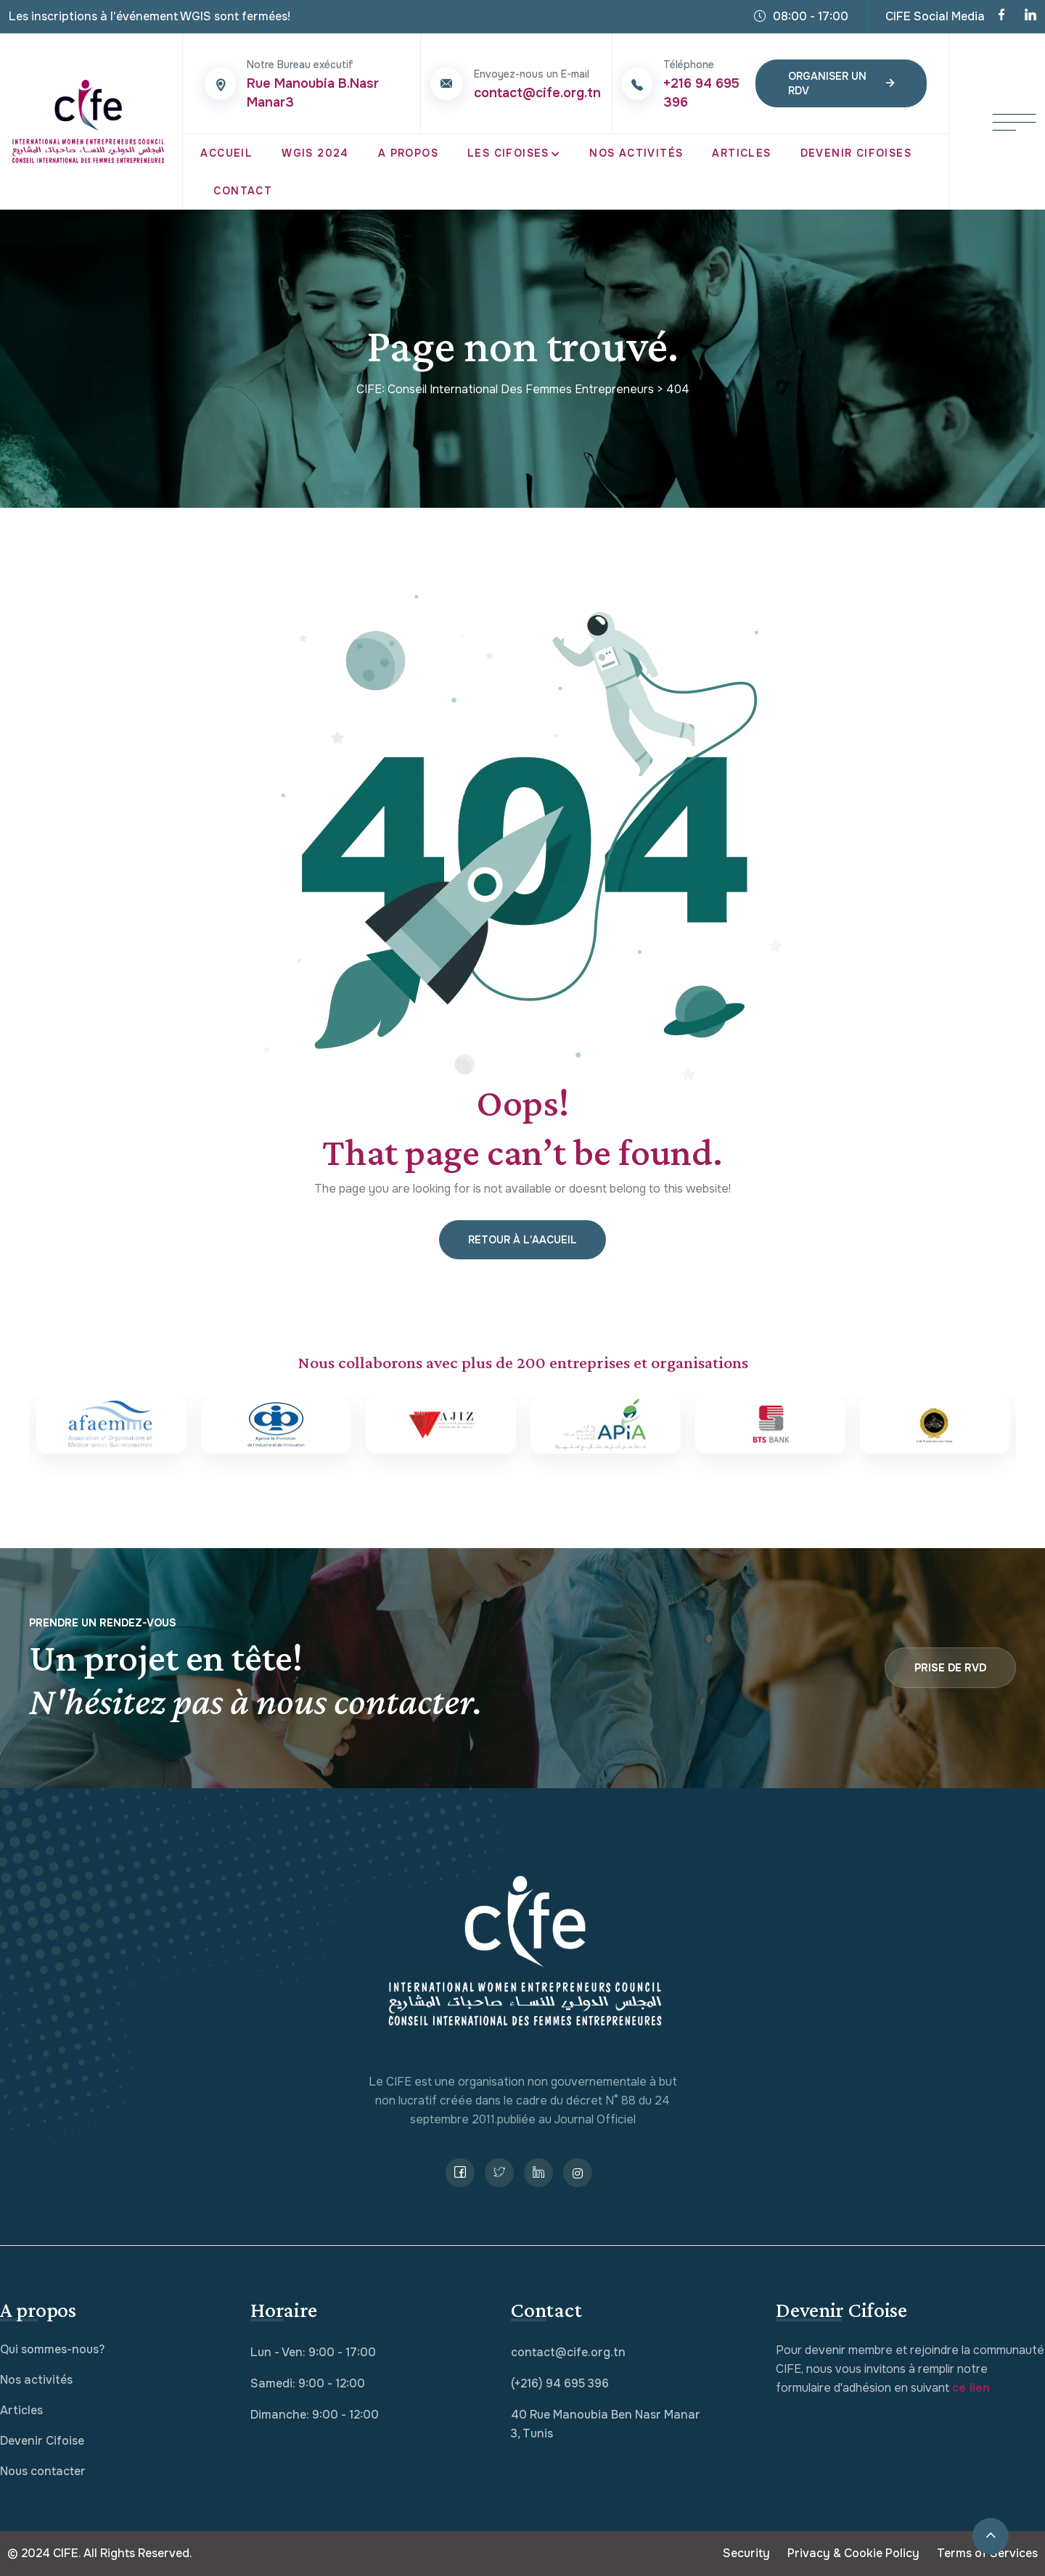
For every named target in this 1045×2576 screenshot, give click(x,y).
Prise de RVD (950, 1667)
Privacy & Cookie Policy (853, 2553)
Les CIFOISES (508, 153)
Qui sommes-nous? (52, 2349)
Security (746, 2553)
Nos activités (36, 2379)
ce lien (971, 2387)
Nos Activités (636, 153)
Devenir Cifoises (855, 153)
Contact (242, 190)
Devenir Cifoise (42, 2440)
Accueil (226, 153)
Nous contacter (43, 2471)
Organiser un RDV (841, 83)
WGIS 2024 (315, 153)
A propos (408, 153)
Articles (741, 153)
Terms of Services (987, 2553)
